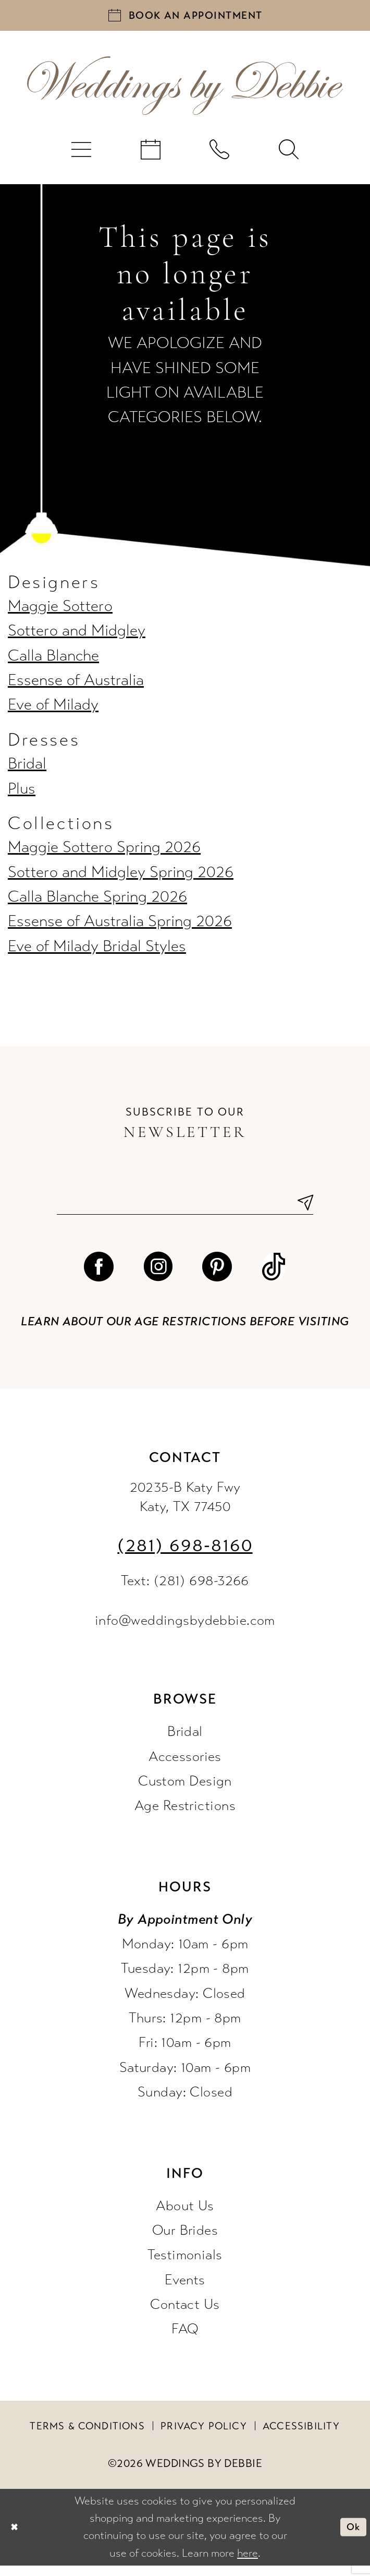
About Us (185, 2216)
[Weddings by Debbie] (185, 92)
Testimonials (184, 2265)
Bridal (27, 770)
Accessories (185, 1766)
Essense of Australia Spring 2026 (120, 927)
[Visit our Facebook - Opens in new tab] (99, 1277)
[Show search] (289, 155)
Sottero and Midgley (76, 636)
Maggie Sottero (60, 612)
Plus (21, 794)
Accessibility (301, 2436)
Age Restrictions (185, 1815)
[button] (81, 155)
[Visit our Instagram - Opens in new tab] (158, 1277)
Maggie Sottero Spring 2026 (104, 853)
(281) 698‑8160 (184, 1556)
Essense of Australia (76, 686)
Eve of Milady (53, 711)
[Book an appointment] (185, 18)
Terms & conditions (87, 2436)
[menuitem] (81, 155)
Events (185, 2290)
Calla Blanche (53, 661)
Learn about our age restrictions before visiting (185, 1332)
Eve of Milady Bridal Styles (97, 952)
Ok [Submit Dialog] (351, 2537)
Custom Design (185, 1791)
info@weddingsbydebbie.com (185, 1630)
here (247, 2563)
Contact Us (184, 2314)
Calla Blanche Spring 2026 (97, 903)
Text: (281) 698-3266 (185, 1591)
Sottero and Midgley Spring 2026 (120, 878)
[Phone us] (219, 155)
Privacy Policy (204, 2436)
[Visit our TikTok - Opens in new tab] (274, 1277)
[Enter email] (185, 1210)
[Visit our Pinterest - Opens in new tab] (217, 1277)
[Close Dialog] (16, 2537)
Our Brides (185, 2240)
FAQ (184, 2339)
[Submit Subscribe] (301, 1210)
